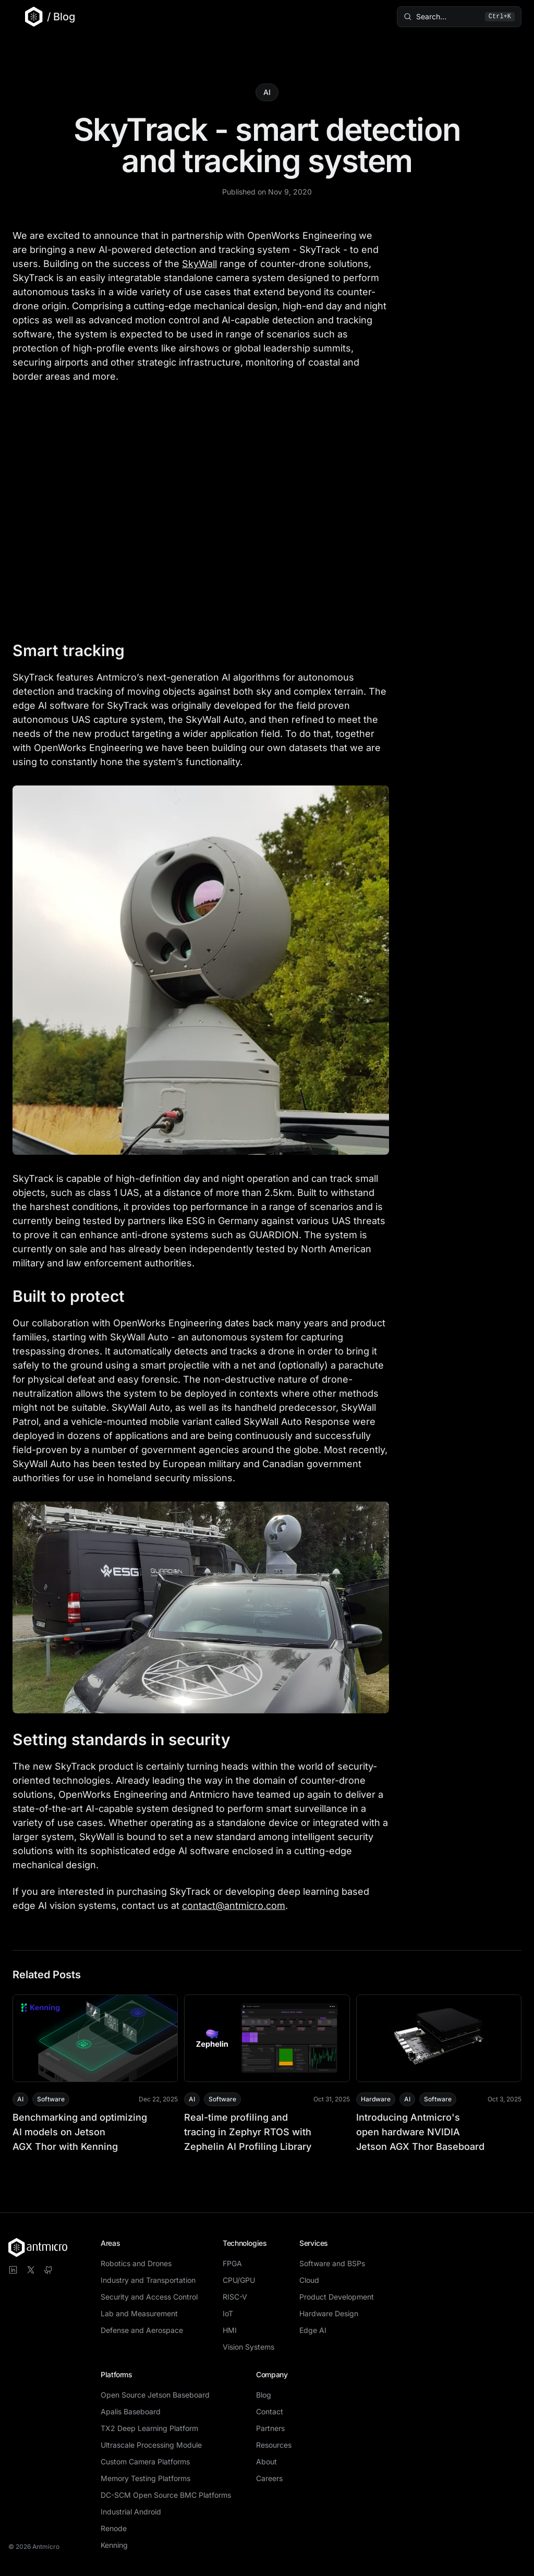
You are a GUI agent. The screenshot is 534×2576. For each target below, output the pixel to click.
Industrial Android (131, 2511)
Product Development (336, 2296)
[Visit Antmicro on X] (30, 2270)
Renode (114, 2528)
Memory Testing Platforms (145, 2478)
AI (267, 92)
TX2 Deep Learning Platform (149, 2428)
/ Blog (61, 16)
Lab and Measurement (139, 2313)
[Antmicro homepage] (37, 2247)
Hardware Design (328, 2313)
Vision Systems (248, 2346)
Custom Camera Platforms (145, 2461)
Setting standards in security (131, 1739)
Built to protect (78, 1296)
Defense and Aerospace (142, 2330)
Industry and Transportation (148, 2280)
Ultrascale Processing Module (151, 2444)
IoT (228, 2313)
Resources (274, 2444)
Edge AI (312, 2330)
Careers (269, 2478)
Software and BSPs (332, 2263)
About (266, 2461)
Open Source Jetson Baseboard (155, 2394)
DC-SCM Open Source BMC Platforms (166, 2494)
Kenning (114, 2545)
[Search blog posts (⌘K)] (458, 16)
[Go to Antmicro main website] (28, 17)
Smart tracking (78, 650)
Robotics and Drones (136, 2263)
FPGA (232, 2263)
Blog (263, 2394)
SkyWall (199, 263)
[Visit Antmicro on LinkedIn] (13, 2270)
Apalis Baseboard (131, 2411)
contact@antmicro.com (233, 1905)
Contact (269, 2411)
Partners (270, 2428)
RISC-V (235, 2296)
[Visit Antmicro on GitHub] (48, 2270)
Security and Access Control (149, 2296)
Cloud (309, 2280)
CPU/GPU (239, 2280)
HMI (230, 2330)
